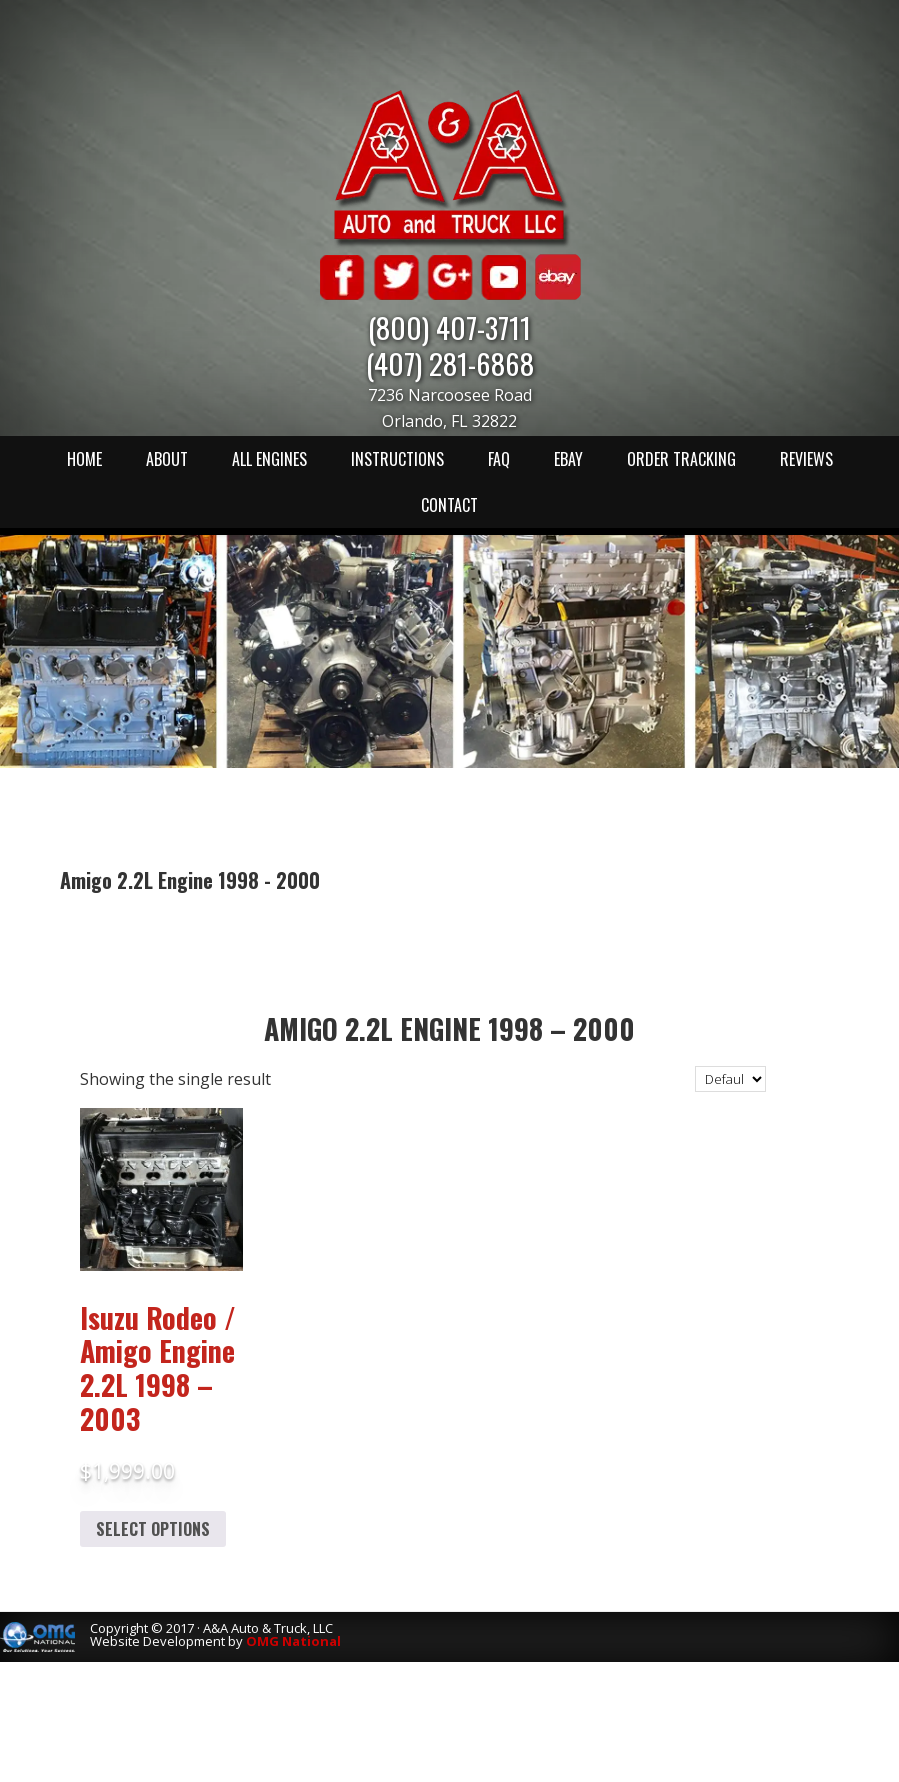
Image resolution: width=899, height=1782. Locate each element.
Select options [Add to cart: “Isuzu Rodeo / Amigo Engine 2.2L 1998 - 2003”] (153, 1529)
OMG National (293, 1641)
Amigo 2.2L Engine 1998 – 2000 (449, 1028)
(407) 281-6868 (450, 362)
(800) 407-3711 (449, 326)
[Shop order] (730, 1079)
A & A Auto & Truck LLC (450, 167)
